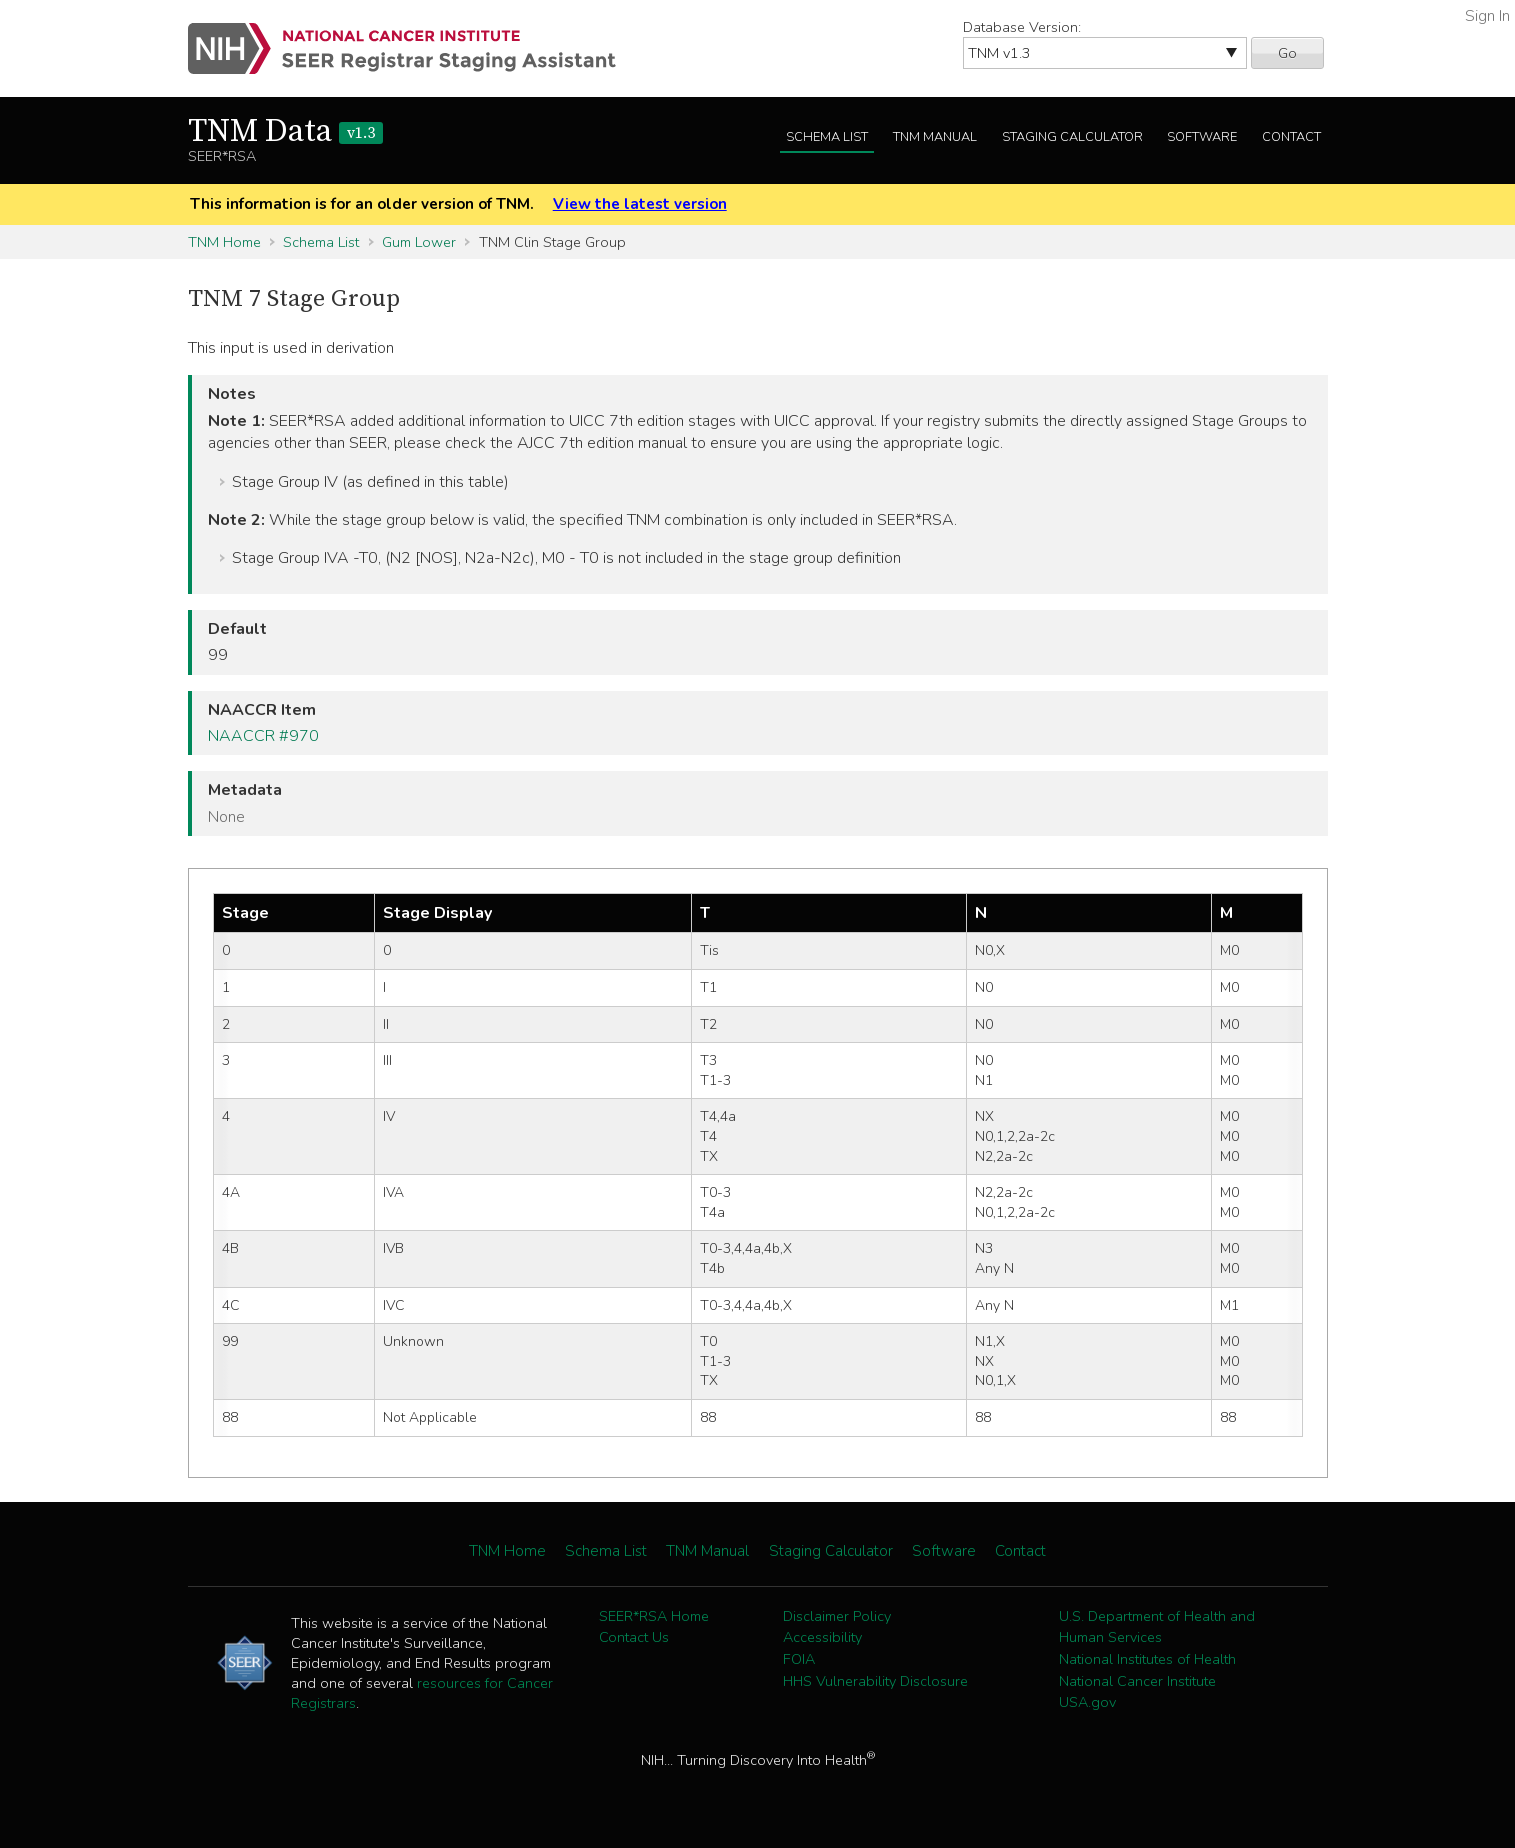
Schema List (827, 137)
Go (1287, 53)
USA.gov (1087, 1702)
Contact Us (634, 1637)
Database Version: (1022, 27)
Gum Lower (419, 242)
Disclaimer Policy (837, 1616)
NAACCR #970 (263, 736)
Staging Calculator (1072, 137)
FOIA (799, 1659)
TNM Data (285, 132)
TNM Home (224, 242)
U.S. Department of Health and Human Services (1157, 1627)
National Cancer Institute (1137, 1681)
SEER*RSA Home (654, 1616)
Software (1202, 137)
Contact (1291, 137)
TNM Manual (935, 137)
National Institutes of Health (1147, 1659)
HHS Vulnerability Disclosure (875, 1681)
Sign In (1487, 16)
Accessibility (822, 1637)
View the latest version (640, 204)
